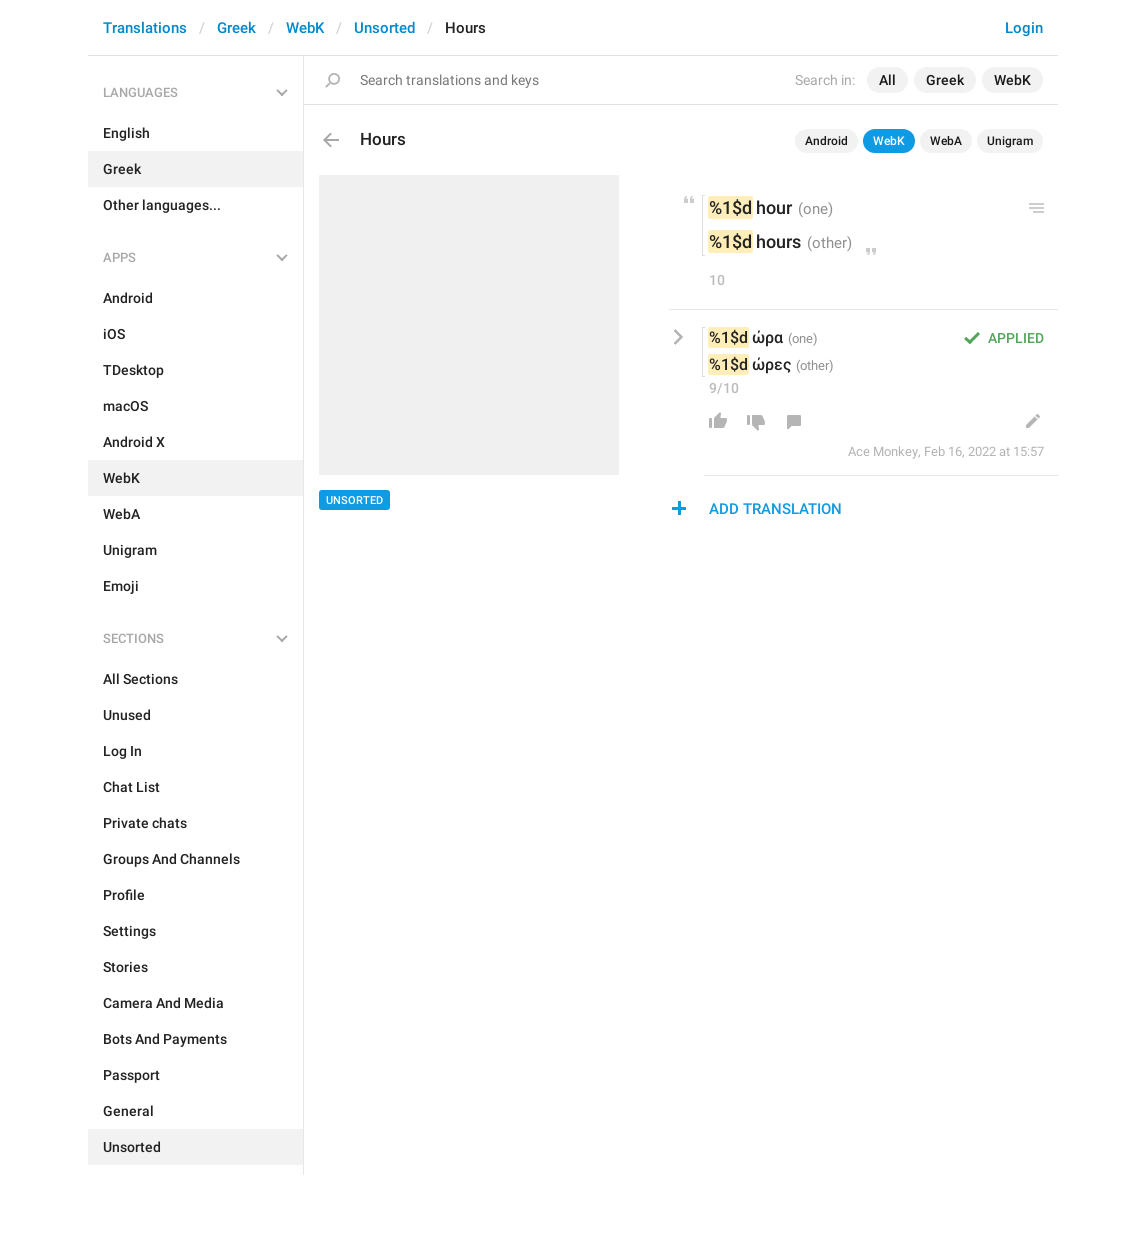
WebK (305, 28)
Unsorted (384, 28)
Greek (236, 28)
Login (1024, 28)
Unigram (1010, 141)
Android (826, 141)
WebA (946, 141)
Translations (145, 28)
